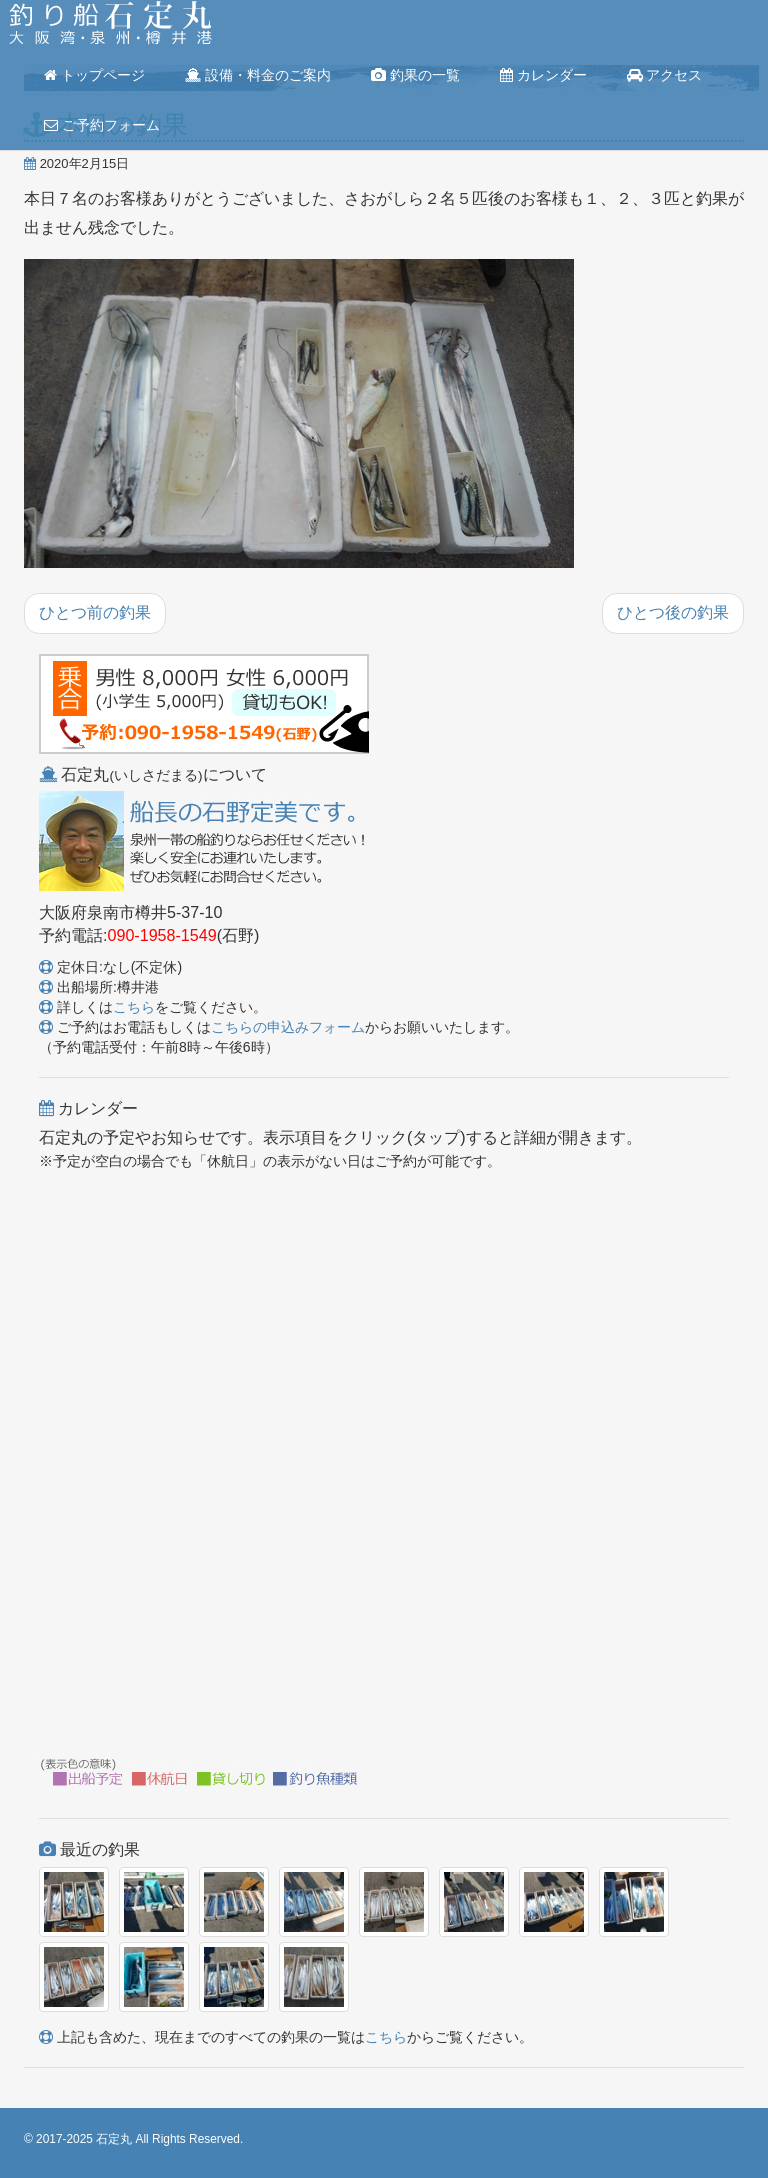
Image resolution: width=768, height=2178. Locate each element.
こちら (134, 1007)
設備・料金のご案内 (258, 75)
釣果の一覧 (415, 75)
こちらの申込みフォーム (288, 1027)
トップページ (94, 75)
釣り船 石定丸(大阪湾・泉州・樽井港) (110, 25)
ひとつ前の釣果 (95, 612)
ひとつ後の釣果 (673, 612)
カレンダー (543, 75)
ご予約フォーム (102, 125)
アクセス (665, 75)
